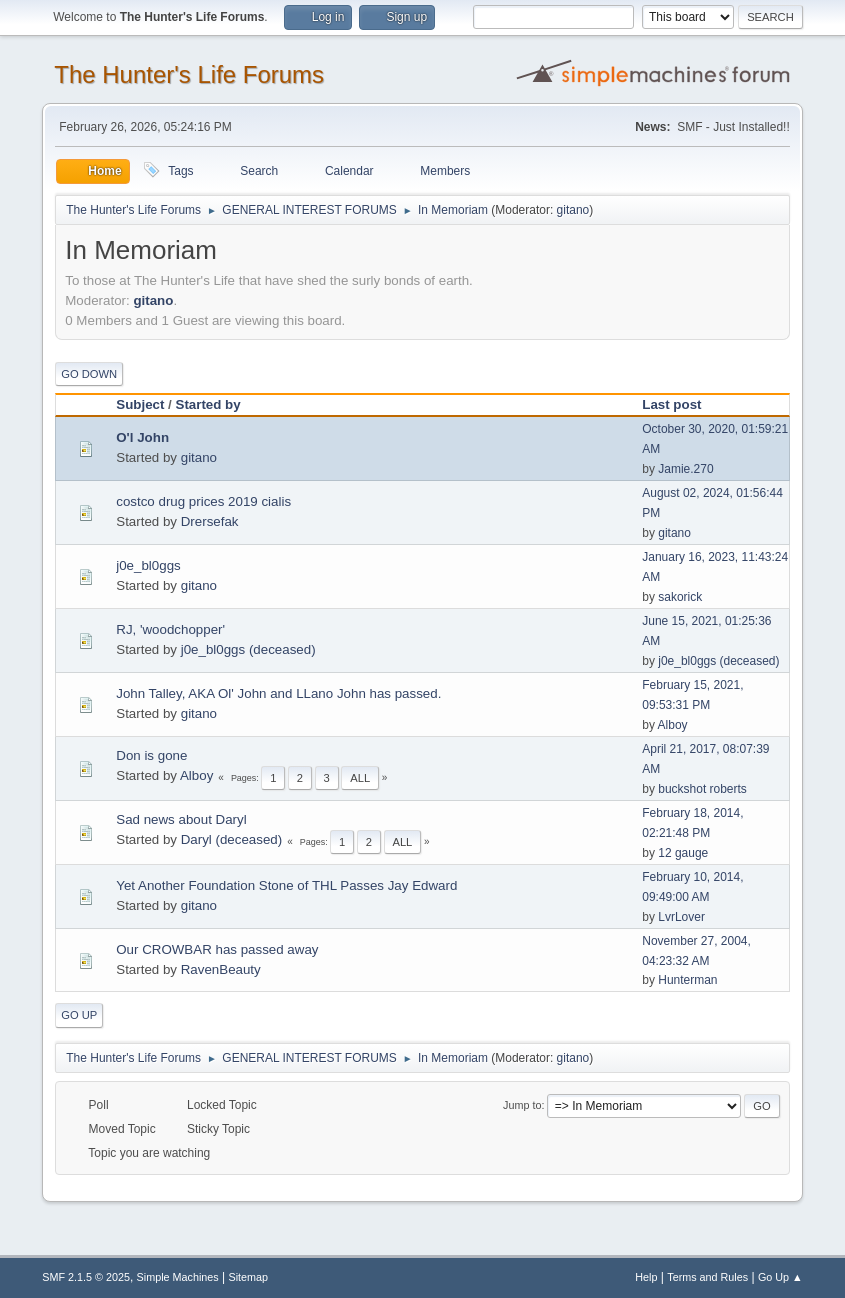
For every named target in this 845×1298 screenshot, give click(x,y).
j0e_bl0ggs (148, 565)
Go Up (79, 1015)
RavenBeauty (221, 969)
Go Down (89, 374)
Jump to (522, 1105)
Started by (208, 404)
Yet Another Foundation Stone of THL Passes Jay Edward (286, 885)
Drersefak (210, 521)
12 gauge (683, 853)
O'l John (142, 437)
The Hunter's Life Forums (189, 74)
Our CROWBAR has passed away (217, 949)
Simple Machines (178, 1277)
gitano (573, 210)
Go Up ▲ (780, 1277)
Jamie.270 (685, 469)
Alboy (673, 725)
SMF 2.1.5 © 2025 (86, 1277)
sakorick (680, 597)
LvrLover (681, 917)
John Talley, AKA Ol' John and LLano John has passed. (278, 693)
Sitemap (248, 1277)
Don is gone (151, 755)
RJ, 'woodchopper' (170, 629)
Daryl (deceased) (231, 839)
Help (646, 1277)
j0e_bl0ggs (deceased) (248, 649)
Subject (140, 404)
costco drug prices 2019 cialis (203, 501)
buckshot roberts (702, 789)
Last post (680, 404)
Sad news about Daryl (181, 819)
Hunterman (687, 980)
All (360, 778)
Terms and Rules (707, 1277)
